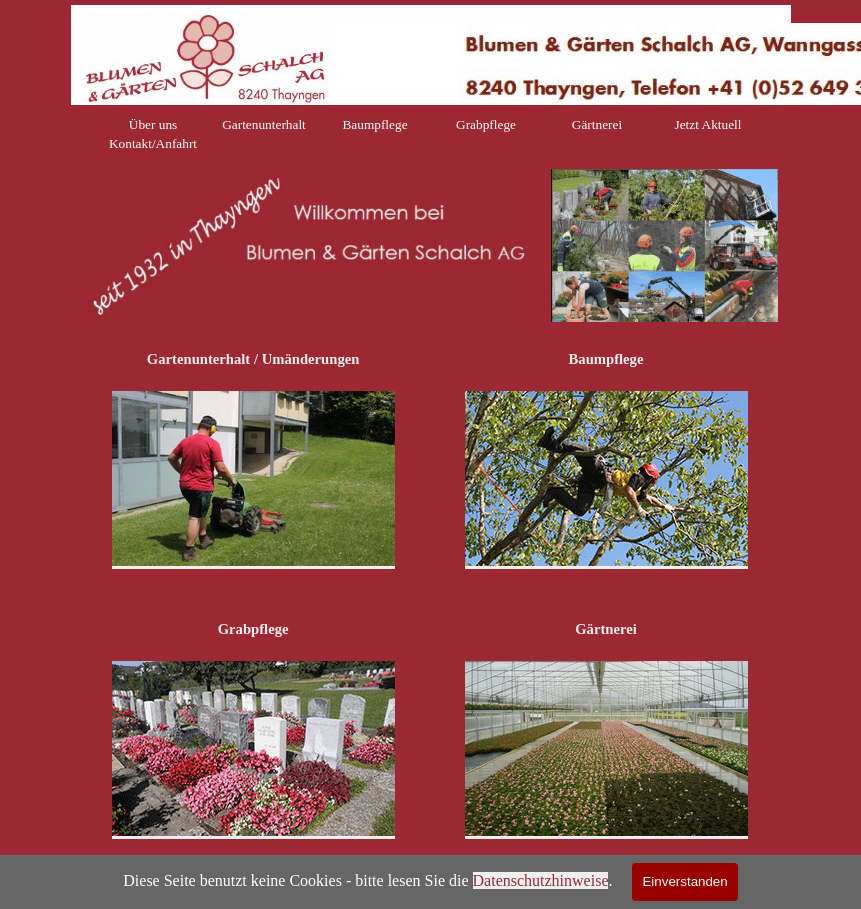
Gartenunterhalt (264, 124)
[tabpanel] (665, 247)
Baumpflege (374, 124)
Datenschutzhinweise (541, 880)
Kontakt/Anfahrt (153, 143)
